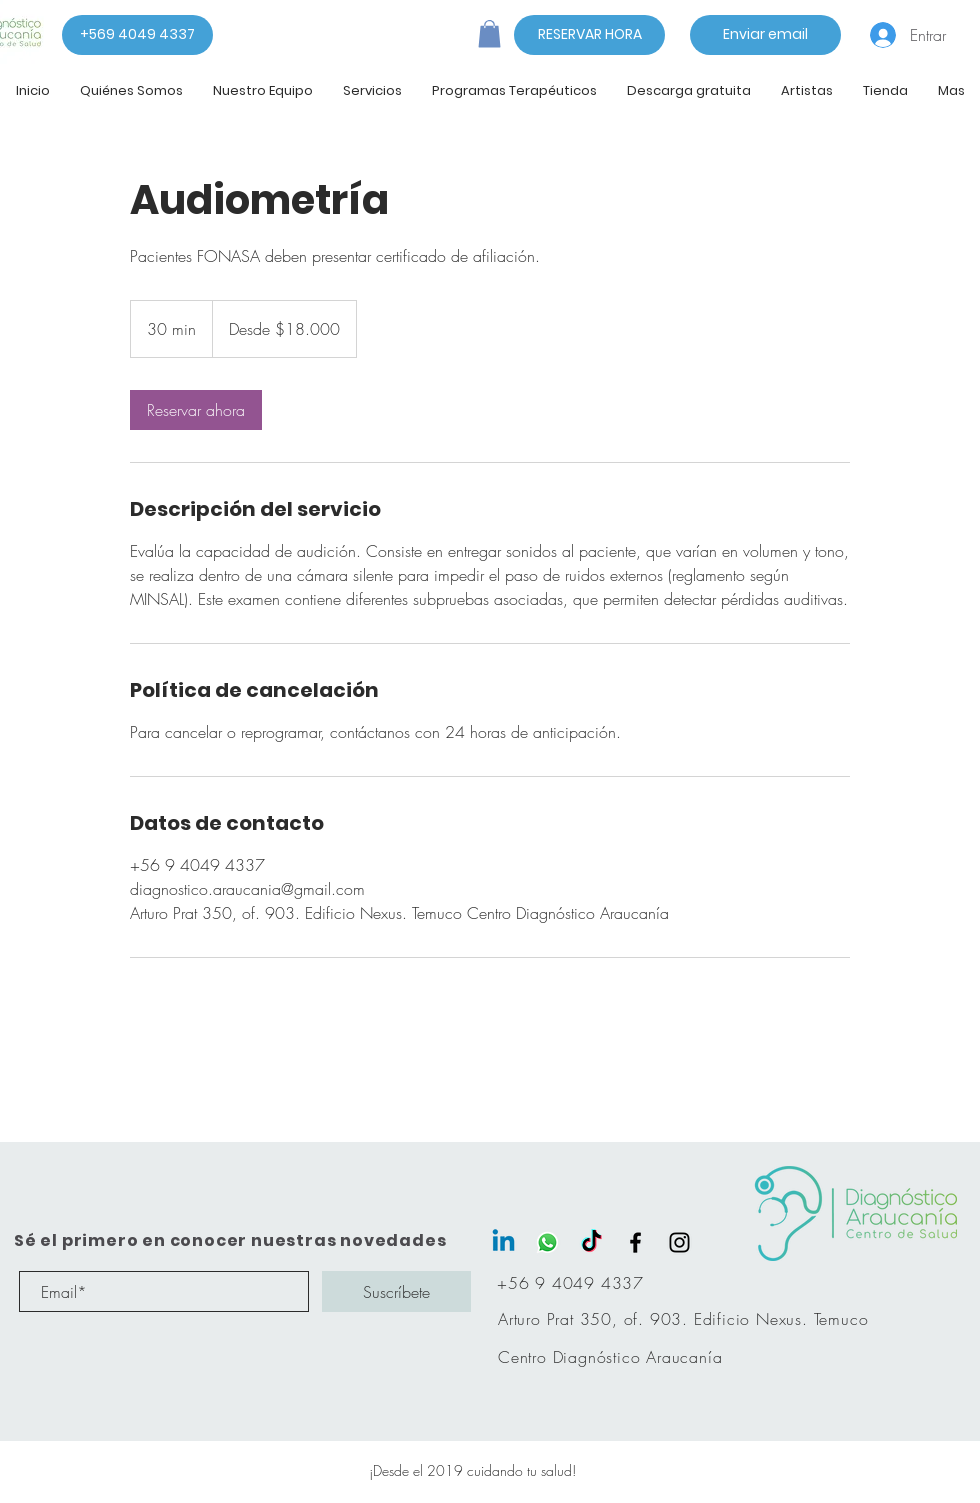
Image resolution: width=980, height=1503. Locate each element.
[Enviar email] (765, 35)
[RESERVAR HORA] (589, 35)
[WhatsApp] (547, 1242)
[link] (196, 410)
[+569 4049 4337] (137, 35)
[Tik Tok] (591, 1242)
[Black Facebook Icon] (635, 1242)
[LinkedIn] (503, 1242)
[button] (489, 33)
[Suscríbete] (396, 1291)
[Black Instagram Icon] (679, 1242)
